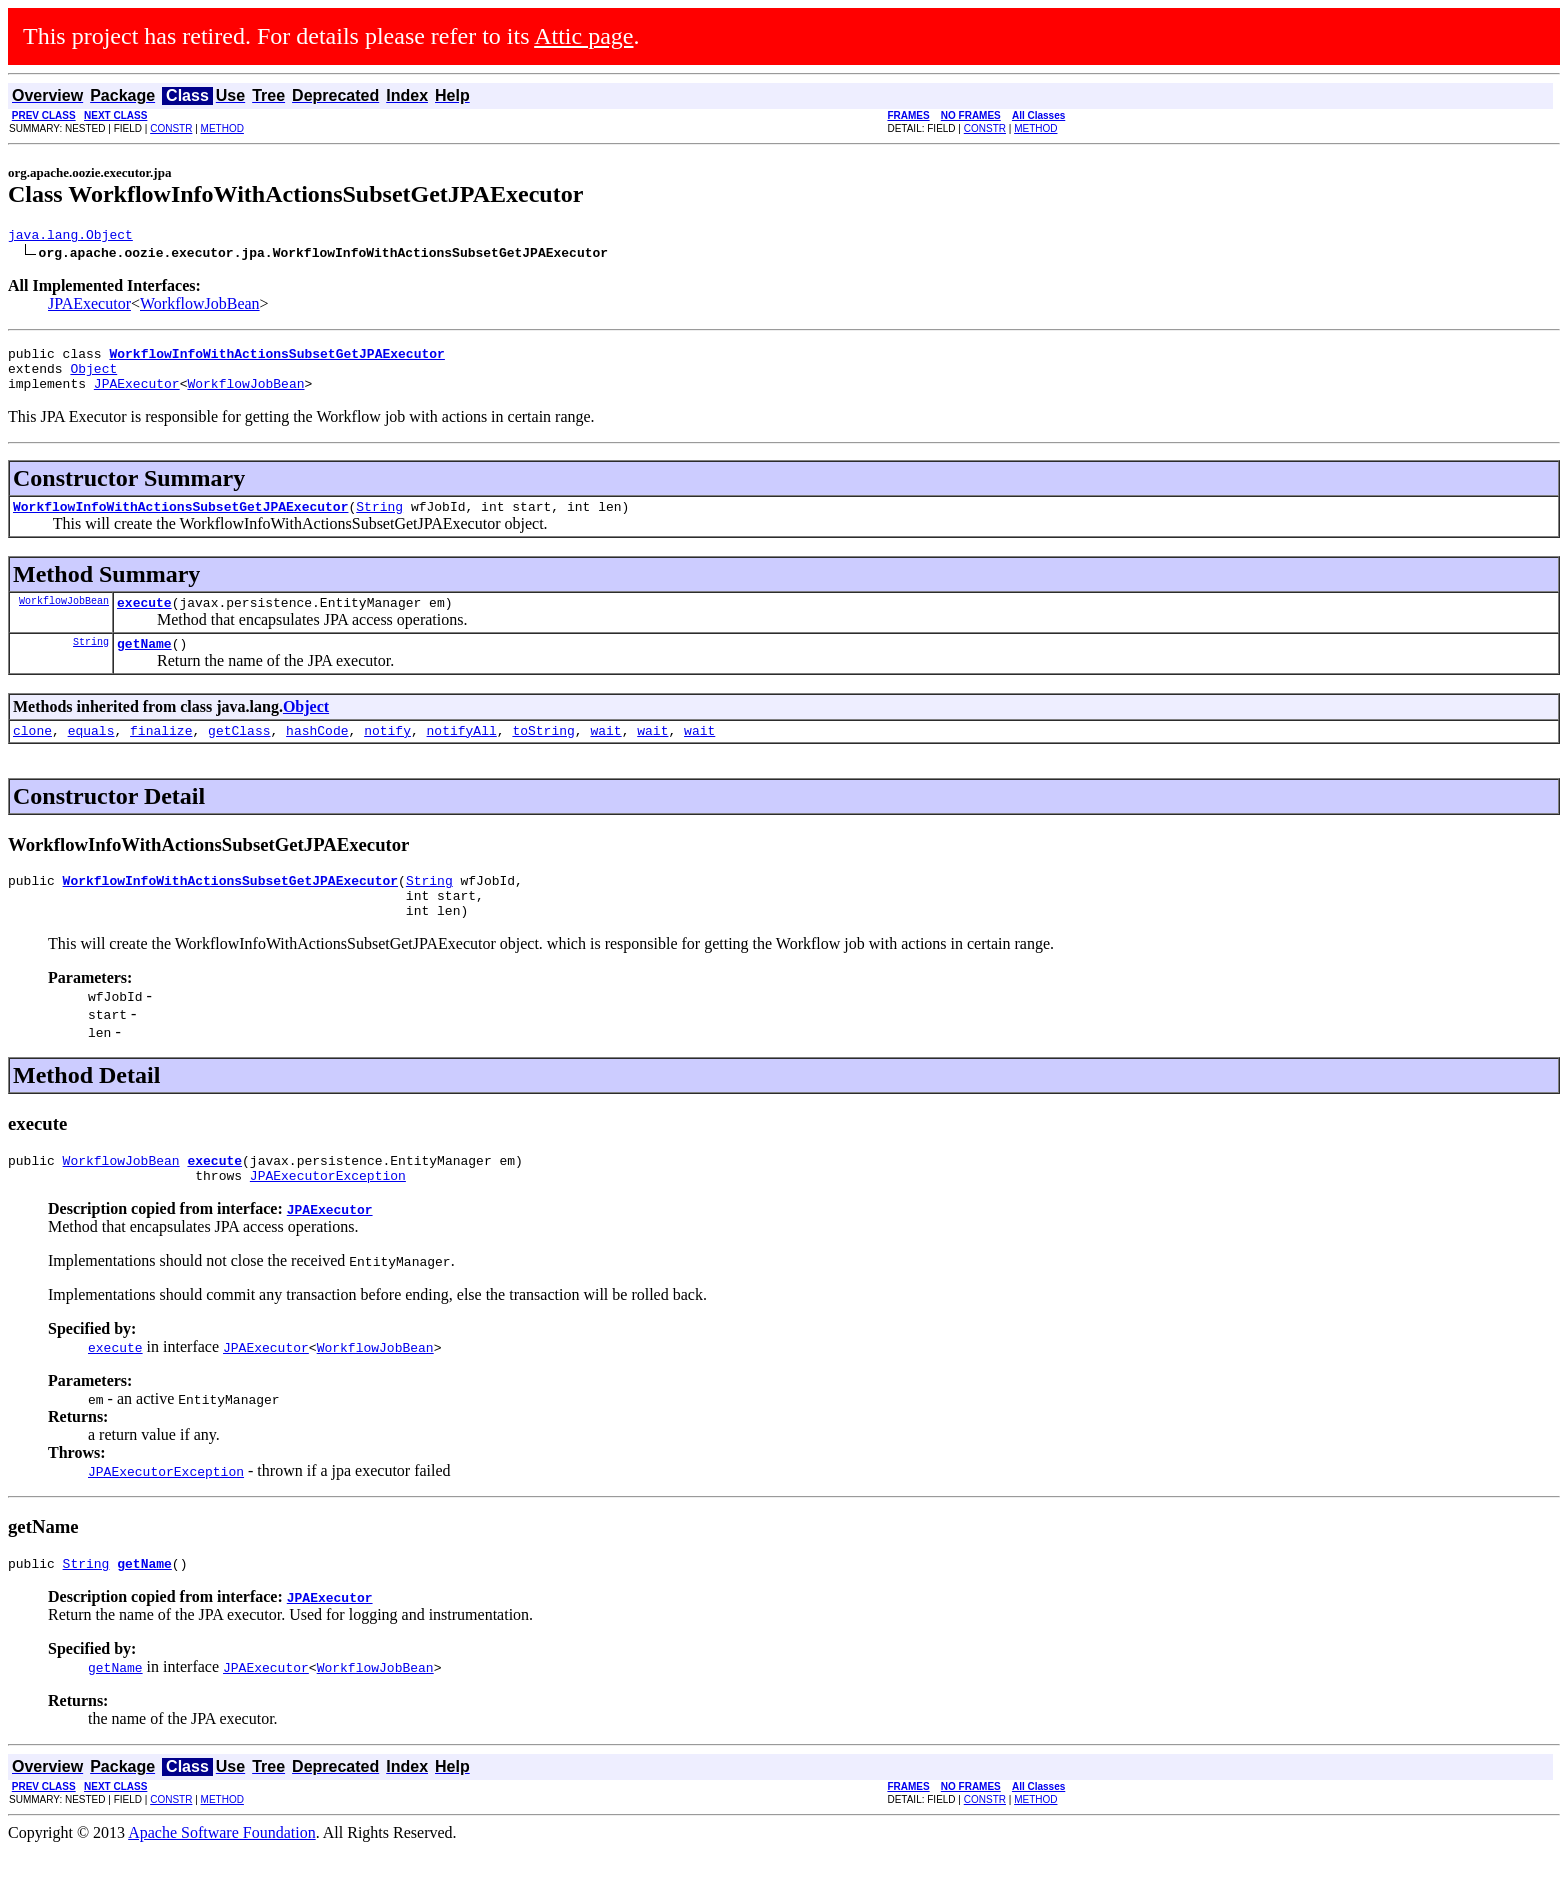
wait (605, 754)
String (379, 521)
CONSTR (171, 128)
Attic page (583, 36)
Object (93, 377)
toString (543, 754)
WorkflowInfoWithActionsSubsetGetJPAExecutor (180, 521)
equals (91, 754)
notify (387, 754)
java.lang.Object (70, 237)
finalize (161, 754)
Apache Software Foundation (222, 1874)
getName (144, 664)
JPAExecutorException (328, 1214)
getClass (239, 754)
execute (144, 620)
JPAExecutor (89, 306)
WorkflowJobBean (200, 306)
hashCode (317, 754)
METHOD (222, 128)
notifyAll (462, 754)
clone (32, 754)
